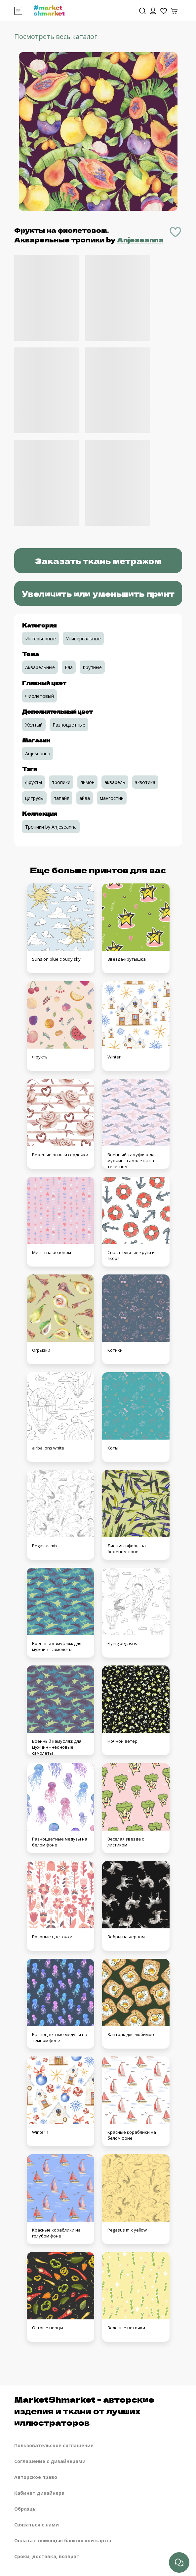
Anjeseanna (140, 239)
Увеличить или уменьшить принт (98, 593)
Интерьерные (40, 638)
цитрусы (34, 798)
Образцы (25, 2509)
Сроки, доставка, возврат (46, 2556)
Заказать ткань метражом (98, 560)
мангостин (112, 798)
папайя (61, 798)
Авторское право (35, 2477)
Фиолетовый (39, 696)
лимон (87, 782)
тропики (61, 782)
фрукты (33, 782)
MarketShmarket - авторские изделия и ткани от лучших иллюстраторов (84, 2410)
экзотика (145, 782)
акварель (114, 782)
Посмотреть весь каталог (55, 36)
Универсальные (83, 638)
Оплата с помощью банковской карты (62, 2540)
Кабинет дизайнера (39, 2493)
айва (84, 798)
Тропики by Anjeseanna (51, 827)
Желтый (34, 725)
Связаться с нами (36, 2525)
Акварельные (40, 667)
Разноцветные (69, 725)
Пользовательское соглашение (54, 2445)
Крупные (92, 667)
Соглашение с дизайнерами (50, 2461)
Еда (69, 667)
